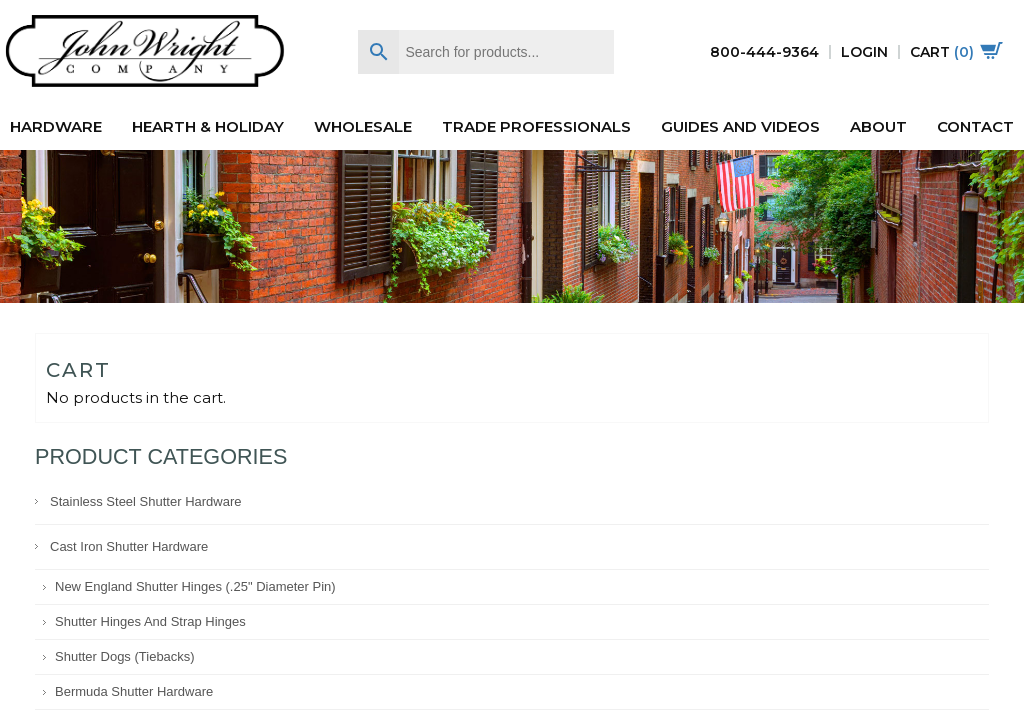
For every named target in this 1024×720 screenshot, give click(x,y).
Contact (975, 126)
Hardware (56, 126)
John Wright (145, 52)
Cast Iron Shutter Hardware (129, 546)
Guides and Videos (740, 126)
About (878, 126)
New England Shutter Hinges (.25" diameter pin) (195, 586)
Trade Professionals (536, 126)
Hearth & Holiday (208, 126)
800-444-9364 (764, 52)
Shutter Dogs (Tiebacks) (125, 656)
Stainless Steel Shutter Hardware (145, 501)
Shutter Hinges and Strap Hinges (150, 621)
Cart (957, 52)
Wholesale (363, 126)
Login (864, 52)
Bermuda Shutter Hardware (134, 691)
